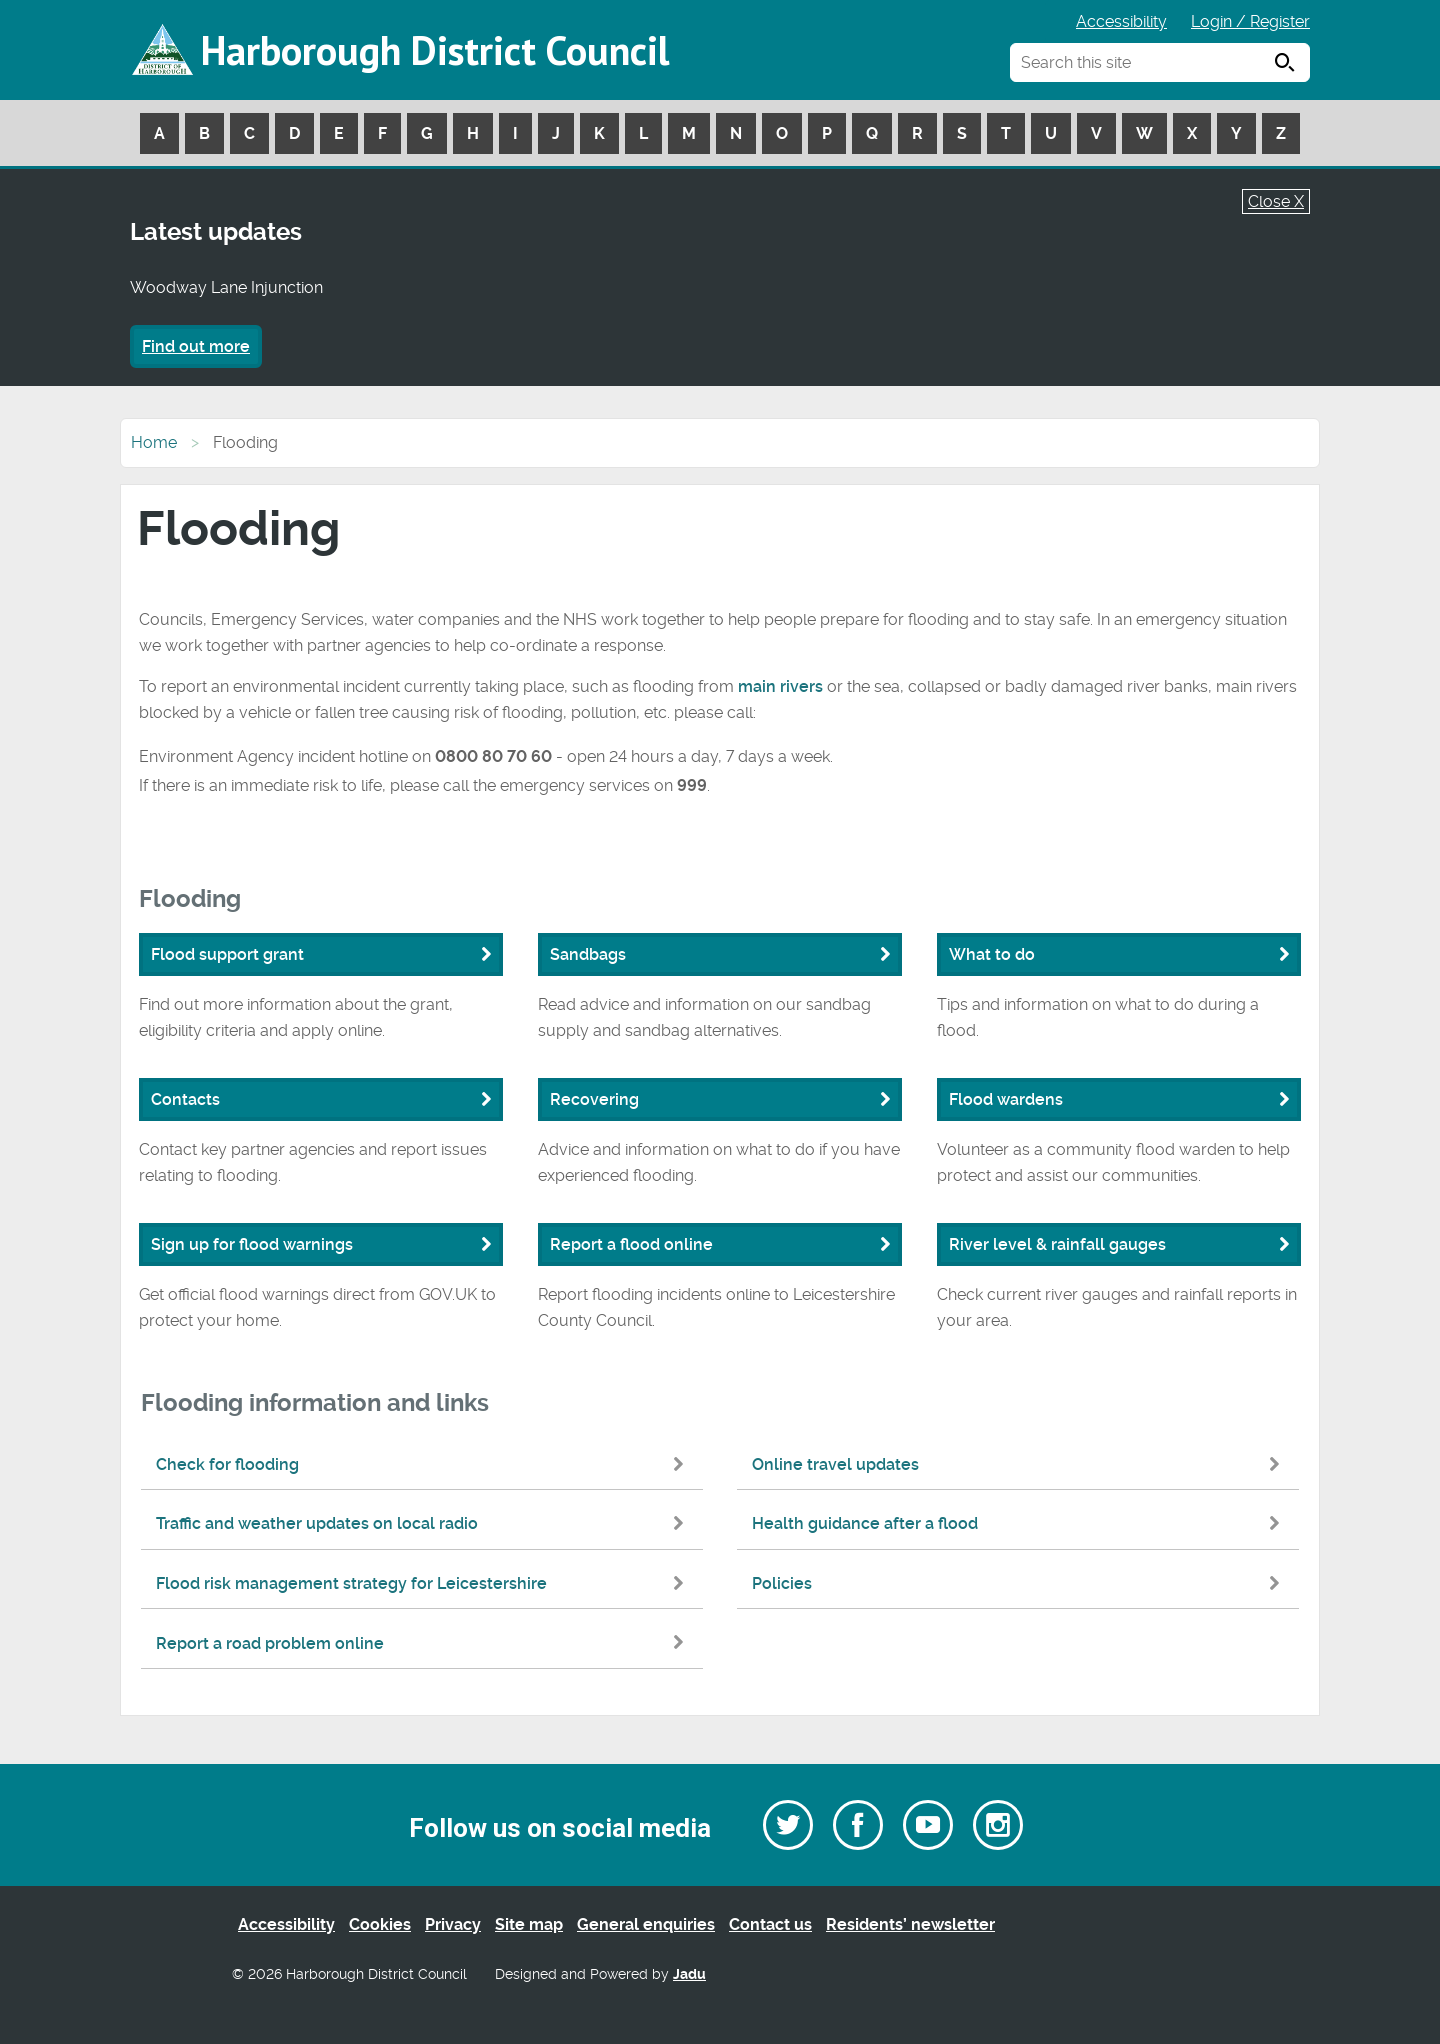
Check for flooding (424, 1464)
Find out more (196, 346)
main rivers (780, 686)
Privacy (453, 1924)
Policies (1020, 1583)
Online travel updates (1020, 1464)
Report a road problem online (424, 1643)
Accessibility (1121, 21)
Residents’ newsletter (910, 1924)
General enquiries (646, 1924)
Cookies (380, 1924)
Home (154, 442)
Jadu (689, 1974)
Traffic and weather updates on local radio (424, 1523)
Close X (1276, 201)
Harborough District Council (435, 50)
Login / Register (1250, 21)
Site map (529, 1924)
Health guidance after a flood (1020, 1523)
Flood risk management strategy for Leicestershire (424, 1583)
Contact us (770, 1924)
